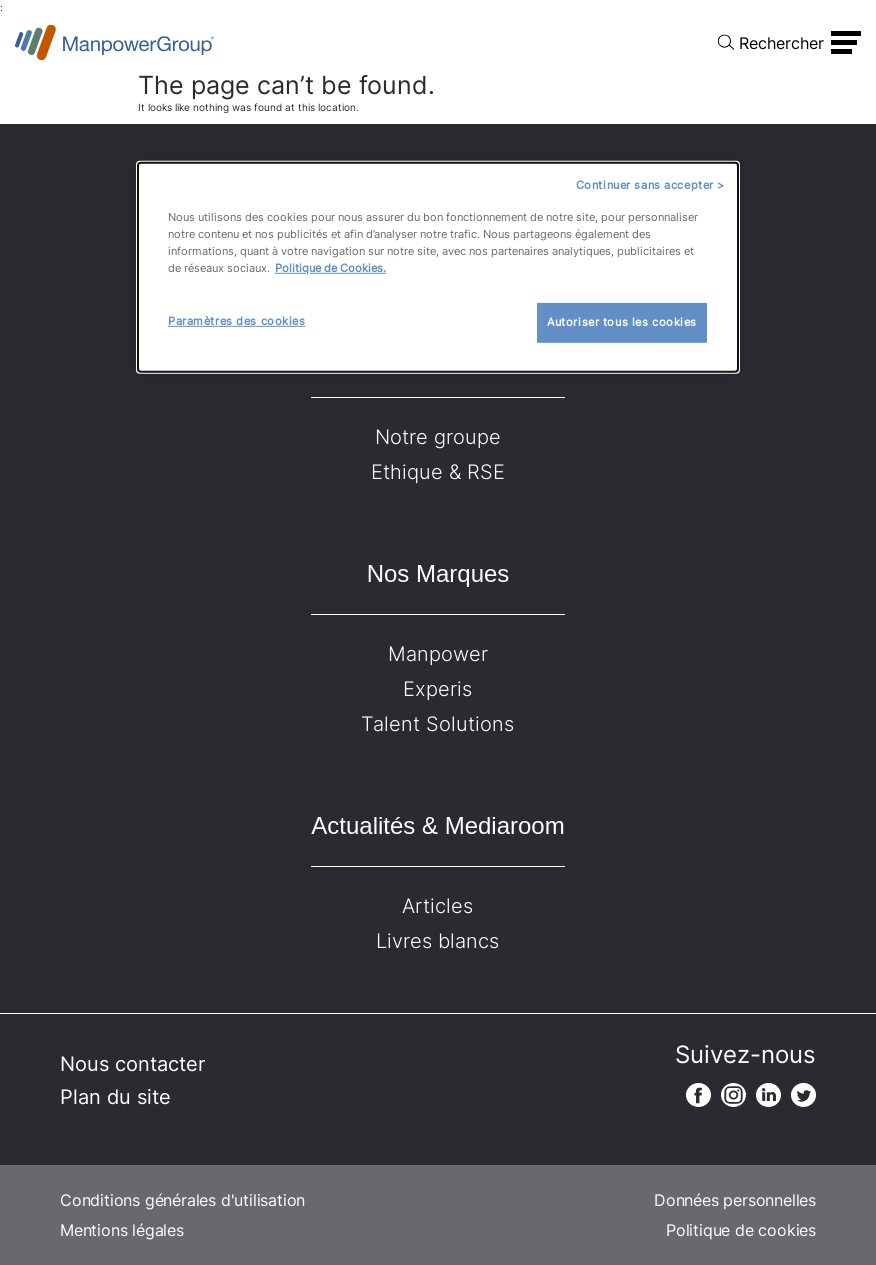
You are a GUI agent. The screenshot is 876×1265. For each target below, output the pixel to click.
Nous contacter (132, 1064)
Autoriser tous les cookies (622, 322)
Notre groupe (438, 437)
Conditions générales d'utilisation (182, 1200)
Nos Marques (438, 573)
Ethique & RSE (438, 472)
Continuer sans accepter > (650, 185)
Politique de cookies (741, 1230)
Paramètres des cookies (237, 321)
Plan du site (115, 1097)
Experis (437, 689)
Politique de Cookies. (330, 268)
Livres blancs (437, 941)
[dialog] (438, 267)
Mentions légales (122, 1230)
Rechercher (781, 43)
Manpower (438, 654)
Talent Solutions (437, 724)
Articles (437, 906)
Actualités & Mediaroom (437, 825)
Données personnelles (735, 1200)
